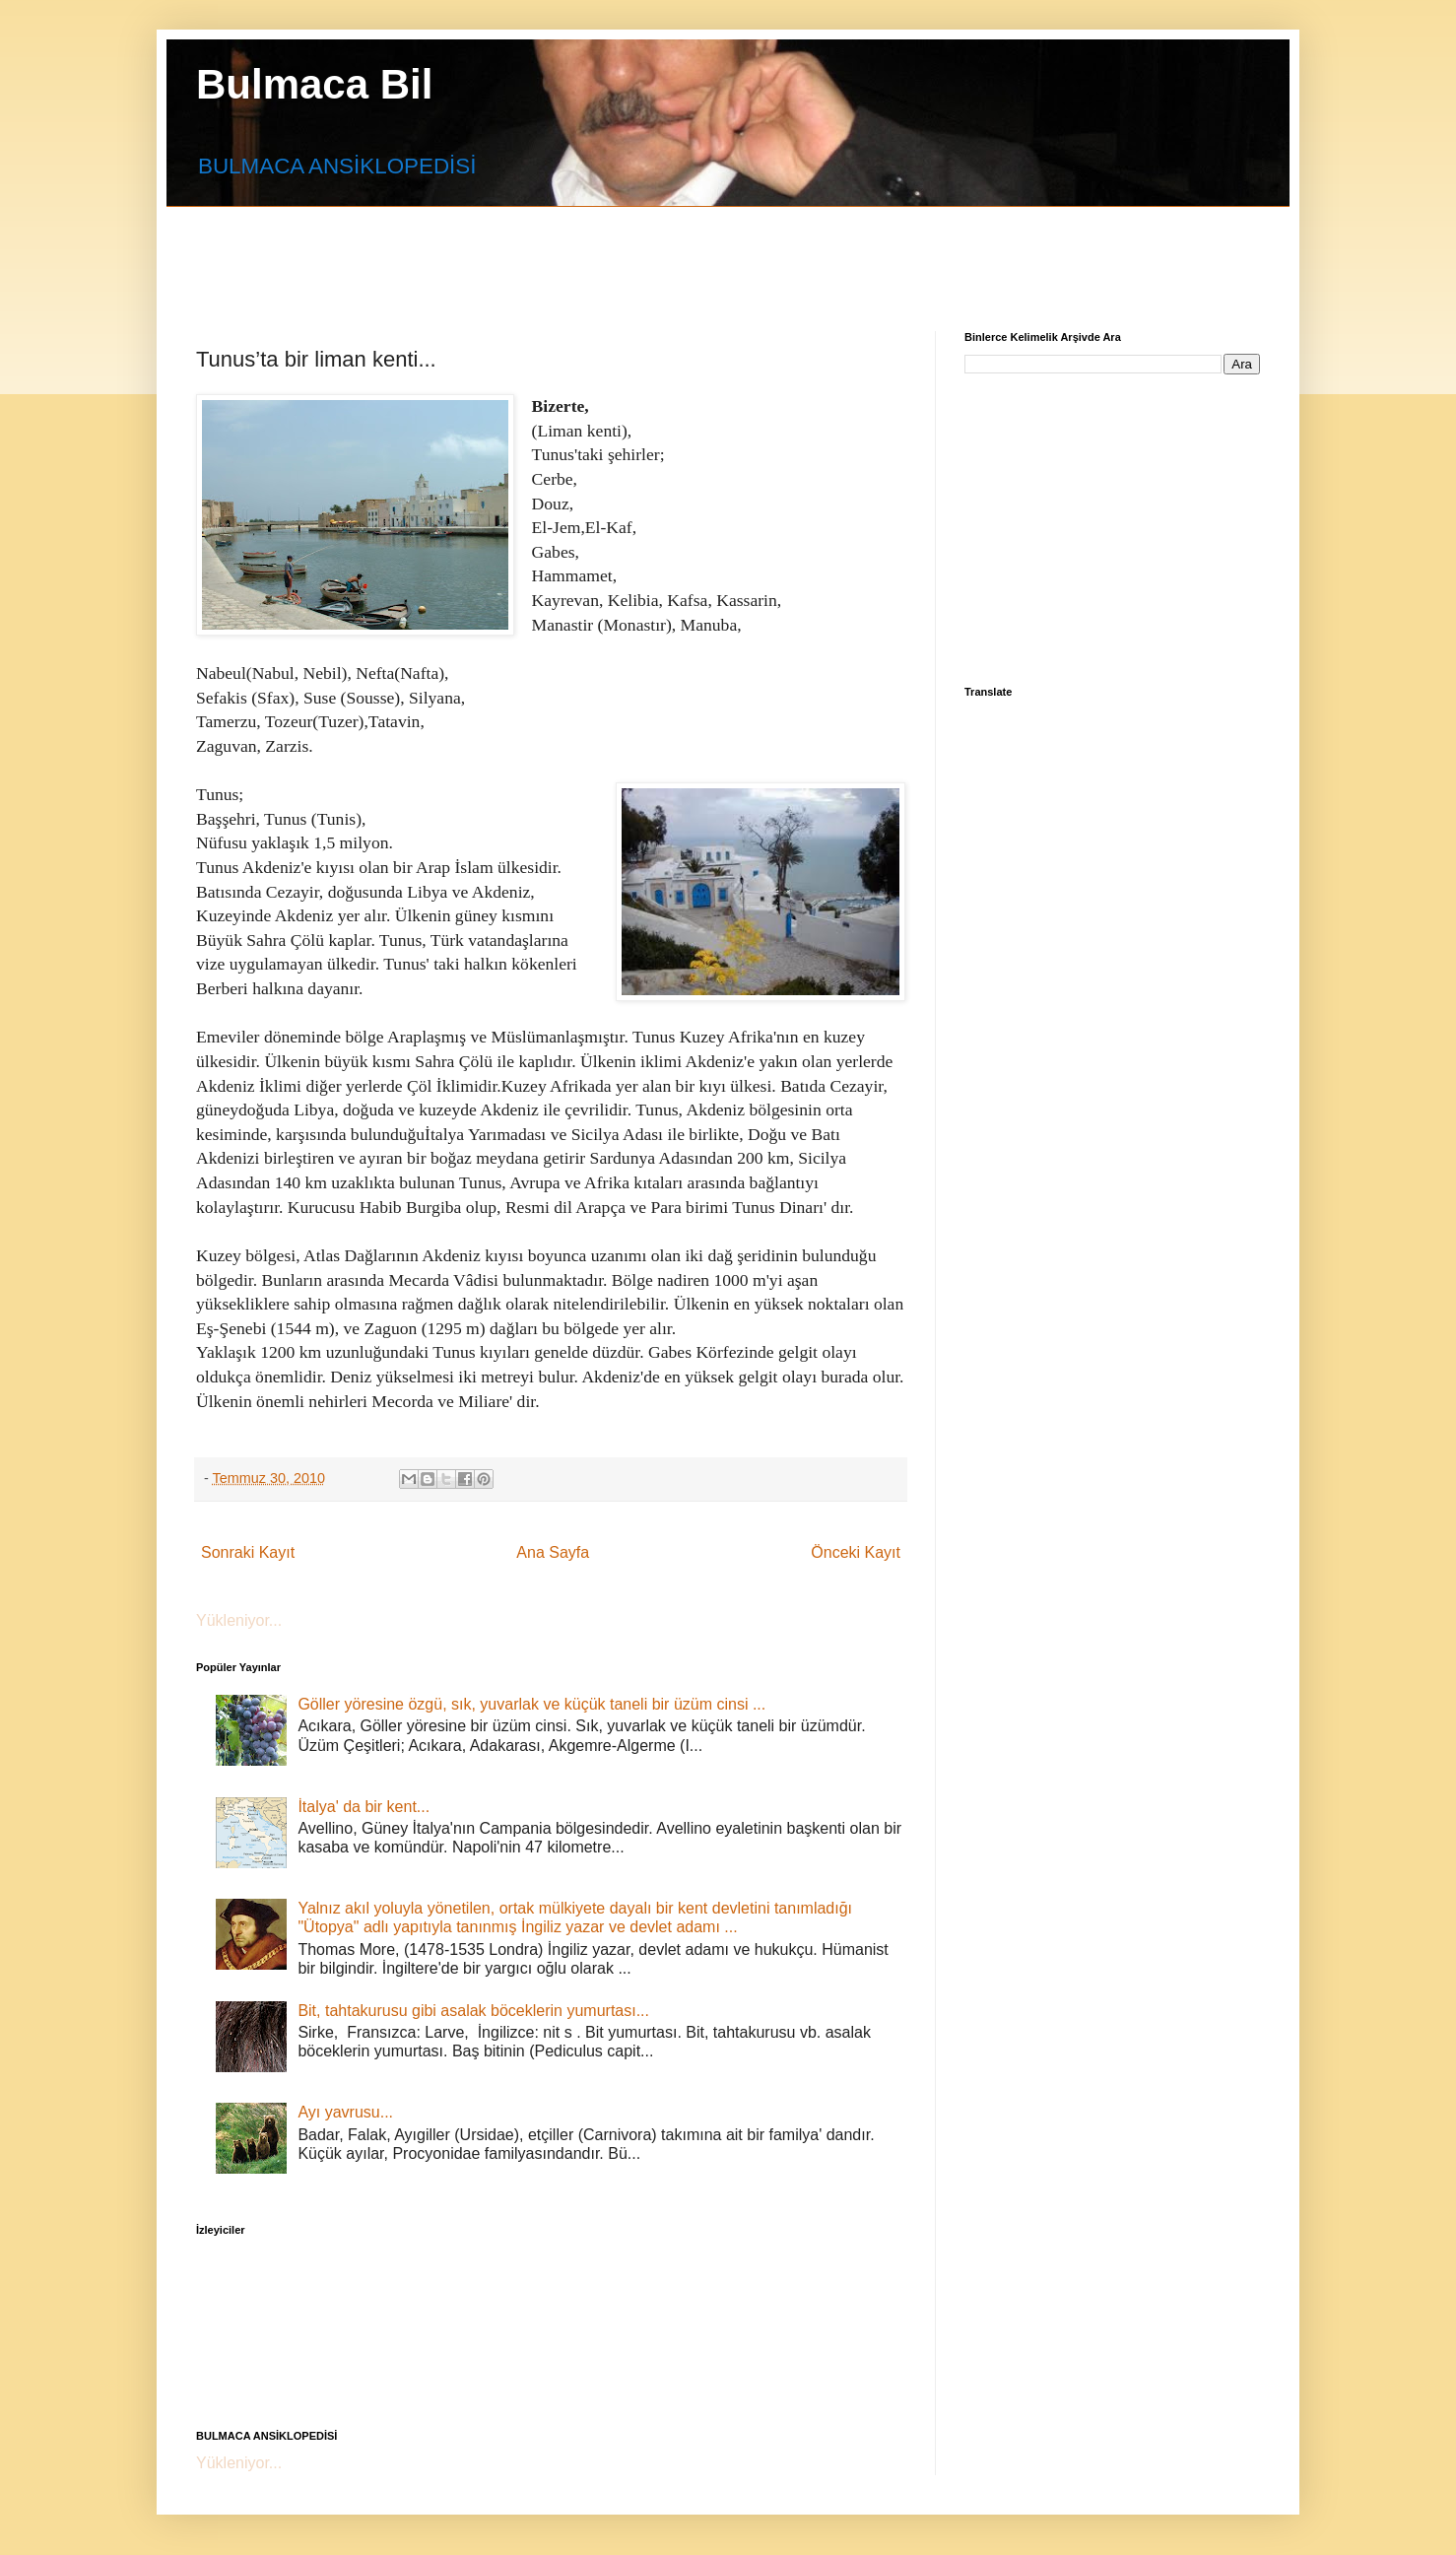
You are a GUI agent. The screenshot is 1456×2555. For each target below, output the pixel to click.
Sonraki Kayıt (248, 1552)
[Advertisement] (674, 251)
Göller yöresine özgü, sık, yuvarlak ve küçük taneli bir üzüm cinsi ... (531, 1704)
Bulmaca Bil (314, 84)
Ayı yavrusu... (345, 2112)
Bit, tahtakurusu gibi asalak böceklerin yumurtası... (473, 2010)
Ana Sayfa (552, 1552)
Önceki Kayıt (855, 1552)
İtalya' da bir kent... (364, 1806)
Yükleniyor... (239, 1620)
